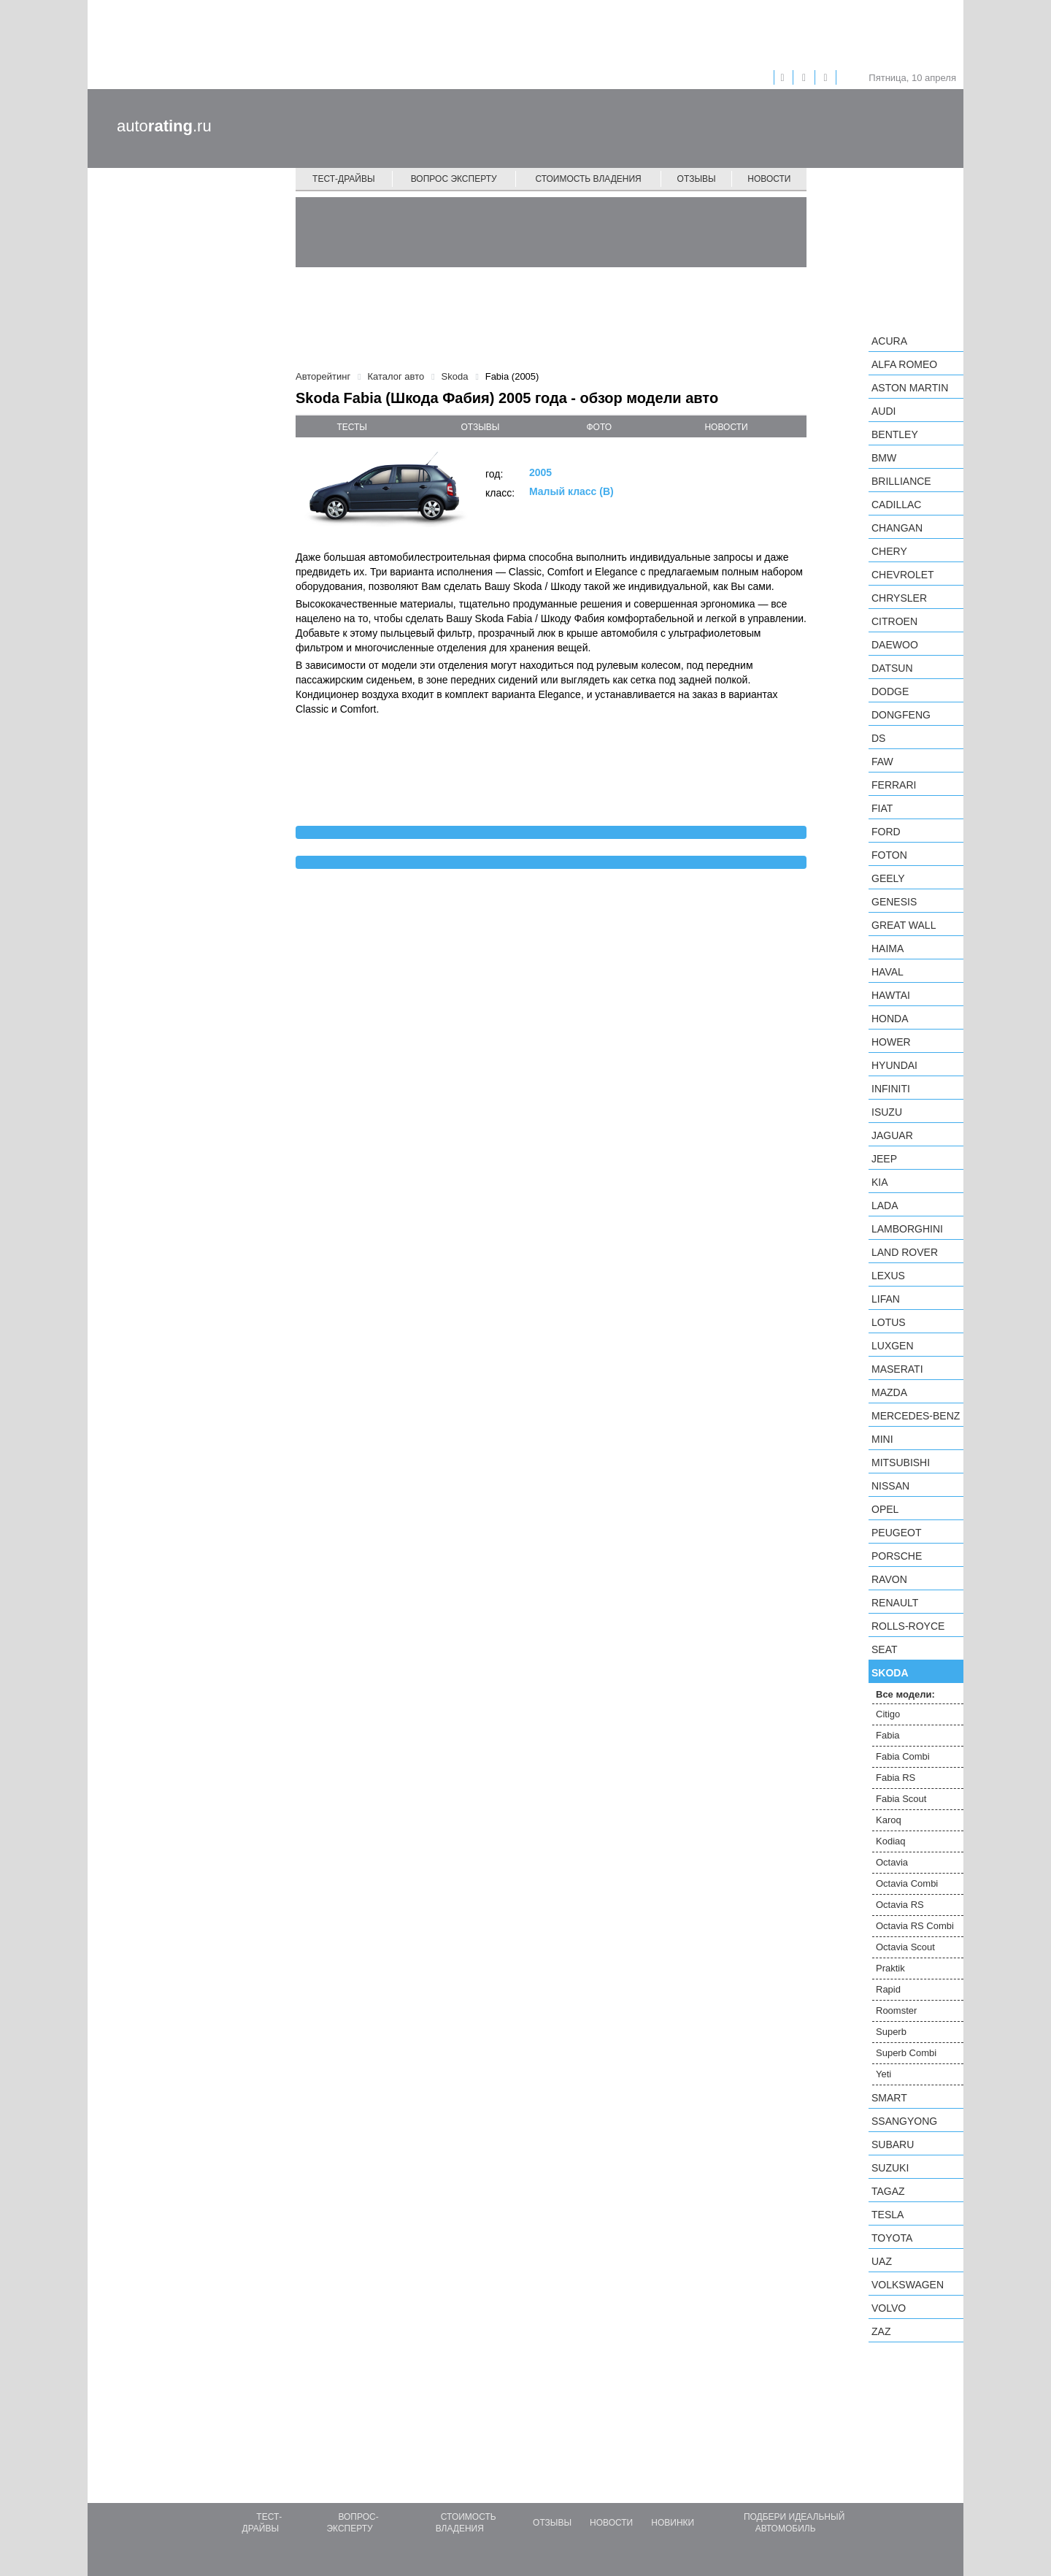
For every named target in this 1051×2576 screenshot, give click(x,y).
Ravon (889, 1579)
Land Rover (904, 1252)
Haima (887, 948)
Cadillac (896, 504)
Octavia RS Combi (915, 1925)
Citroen (894, 621)
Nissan (890, 1486)
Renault (894, 1603)
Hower (891, 1042)
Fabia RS (895, 1777)
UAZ (881, 2261)
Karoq (888, 1819)
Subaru (892, 2144)
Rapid (888, 1989)
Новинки (672, 2523)
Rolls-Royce (907, 1626)
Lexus (888, 1275)
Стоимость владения (588, 179)
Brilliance (901, 481)
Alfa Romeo (904, 364)
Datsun (892, 668)
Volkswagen (907, 2285)
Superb (891, 2031)
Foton (889, 855)
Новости (768, 179)
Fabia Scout (901, 1798)
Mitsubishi (900, 1462)
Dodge (890, 691)
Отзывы (696, 179)
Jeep (884, 1159)
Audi (883, 411)
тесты (351, 427)
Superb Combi (906, 2052)
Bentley (894, 434)
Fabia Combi (903, 1756)
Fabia (888, 1735)
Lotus (888, 1322)
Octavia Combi (907, 1883)
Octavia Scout (905, 1946)
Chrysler (899, 598)
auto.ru (164, 126)
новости (725, 427)
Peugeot (896, 1532)
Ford (886, 831)
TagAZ (888, 2191)
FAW (882, 761)
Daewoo (894, 645)
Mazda (889, 1392)
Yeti (883, 2074)
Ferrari (893, 785)
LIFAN (885, 1299)
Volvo (888, 2308)
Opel (884, 1509)
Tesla (887, 2214)
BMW (883, 458)
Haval (887, 972)
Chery (889, 551)
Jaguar (892, 1135)
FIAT (882, 808)
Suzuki (890, 2168)
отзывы (480, 427)
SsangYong (904, 2121)
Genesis (894, 902)
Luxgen (892, 1346)
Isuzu (886, 1112)
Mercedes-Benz (915, 1416)
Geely (888, 878)
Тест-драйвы (343, 179)
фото (599, 427)
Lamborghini (907, 1229)
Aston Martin (909, 388)
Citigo (888, 1714)
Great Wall (903, 925)
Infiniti (890, 1089)
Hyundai (894, 1065)
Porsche (896, 1556)
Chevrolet (902, 574)
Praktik (890, 1968)
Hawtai (890, 995)
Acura (889, 341)
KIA (879, 1182)
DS (878, 738)
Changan (897, 528)
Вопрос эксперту (454, 179)
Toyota (891, 2238)
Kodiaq (890, 1841)
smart (889, 2098)
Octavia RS (900, 1904)
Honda (890, 1018)
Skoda (890, 1673)
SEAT (884, 1649)
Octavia (892, 1862)
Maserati (897, 1369)
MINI (882, 1439)
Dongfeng (901, 715)
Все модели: (905, 1694)
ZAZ (880, 2331)
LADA (884, 1205)
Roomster (896, 2010)
